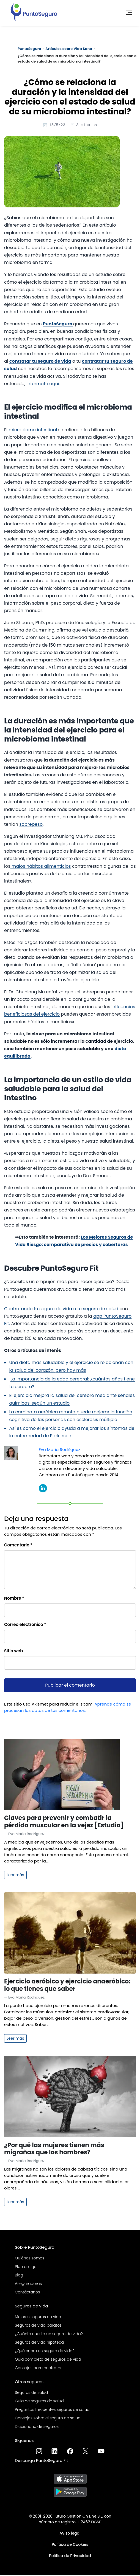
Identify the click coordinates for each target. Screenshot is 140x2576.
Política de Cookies (70, 2545)
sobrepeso (31, 825)
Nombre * (14, 1599)
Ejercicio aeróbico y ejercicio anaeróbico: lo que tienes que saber (67, 1986)
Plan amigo (26, 2267)
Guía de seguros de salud (39, 2402)
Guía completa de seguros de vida (48, 2360)
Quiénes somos (29, 2259)
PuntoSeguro (29, 48)
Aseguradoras (28, 2284)
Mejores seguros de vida (38, 2317)
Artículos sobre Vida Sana (68, 48)
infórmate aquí (42, 384)
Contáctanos (27, 2293)
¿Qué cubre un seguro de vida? (45, 2351)
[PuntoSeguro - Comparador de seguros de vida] (34, 11)
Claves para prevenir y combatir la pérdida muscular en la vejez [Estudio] (63, 1822)
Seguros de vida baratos (38, 2326)
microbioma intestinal (33, 430)
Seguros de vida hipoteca (39, 2343)
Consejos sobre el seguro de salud (48, 2419)
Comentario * (18, 1546)
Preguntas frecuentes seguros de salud (52, 2410)
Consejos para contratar (38, 2368)
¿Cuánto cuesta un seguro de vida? (49, 2334)
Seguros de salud (31, 2393)
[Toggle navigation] (127, 11)
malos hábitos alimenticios (40, 867)
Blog (19, 2276)
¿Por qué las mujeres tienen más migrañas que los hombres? (54, 2149)
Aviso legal (70, 2534)
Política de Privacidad (70, 2556)
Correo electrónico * (25, 1625)
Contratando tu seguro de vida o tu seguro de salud (62, 1309)
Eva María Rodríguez (59, 1450)
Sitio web (13, 1652)
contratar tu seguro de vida (40, 362)
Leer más (15, 1875)
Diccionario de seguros (37, 2427)
